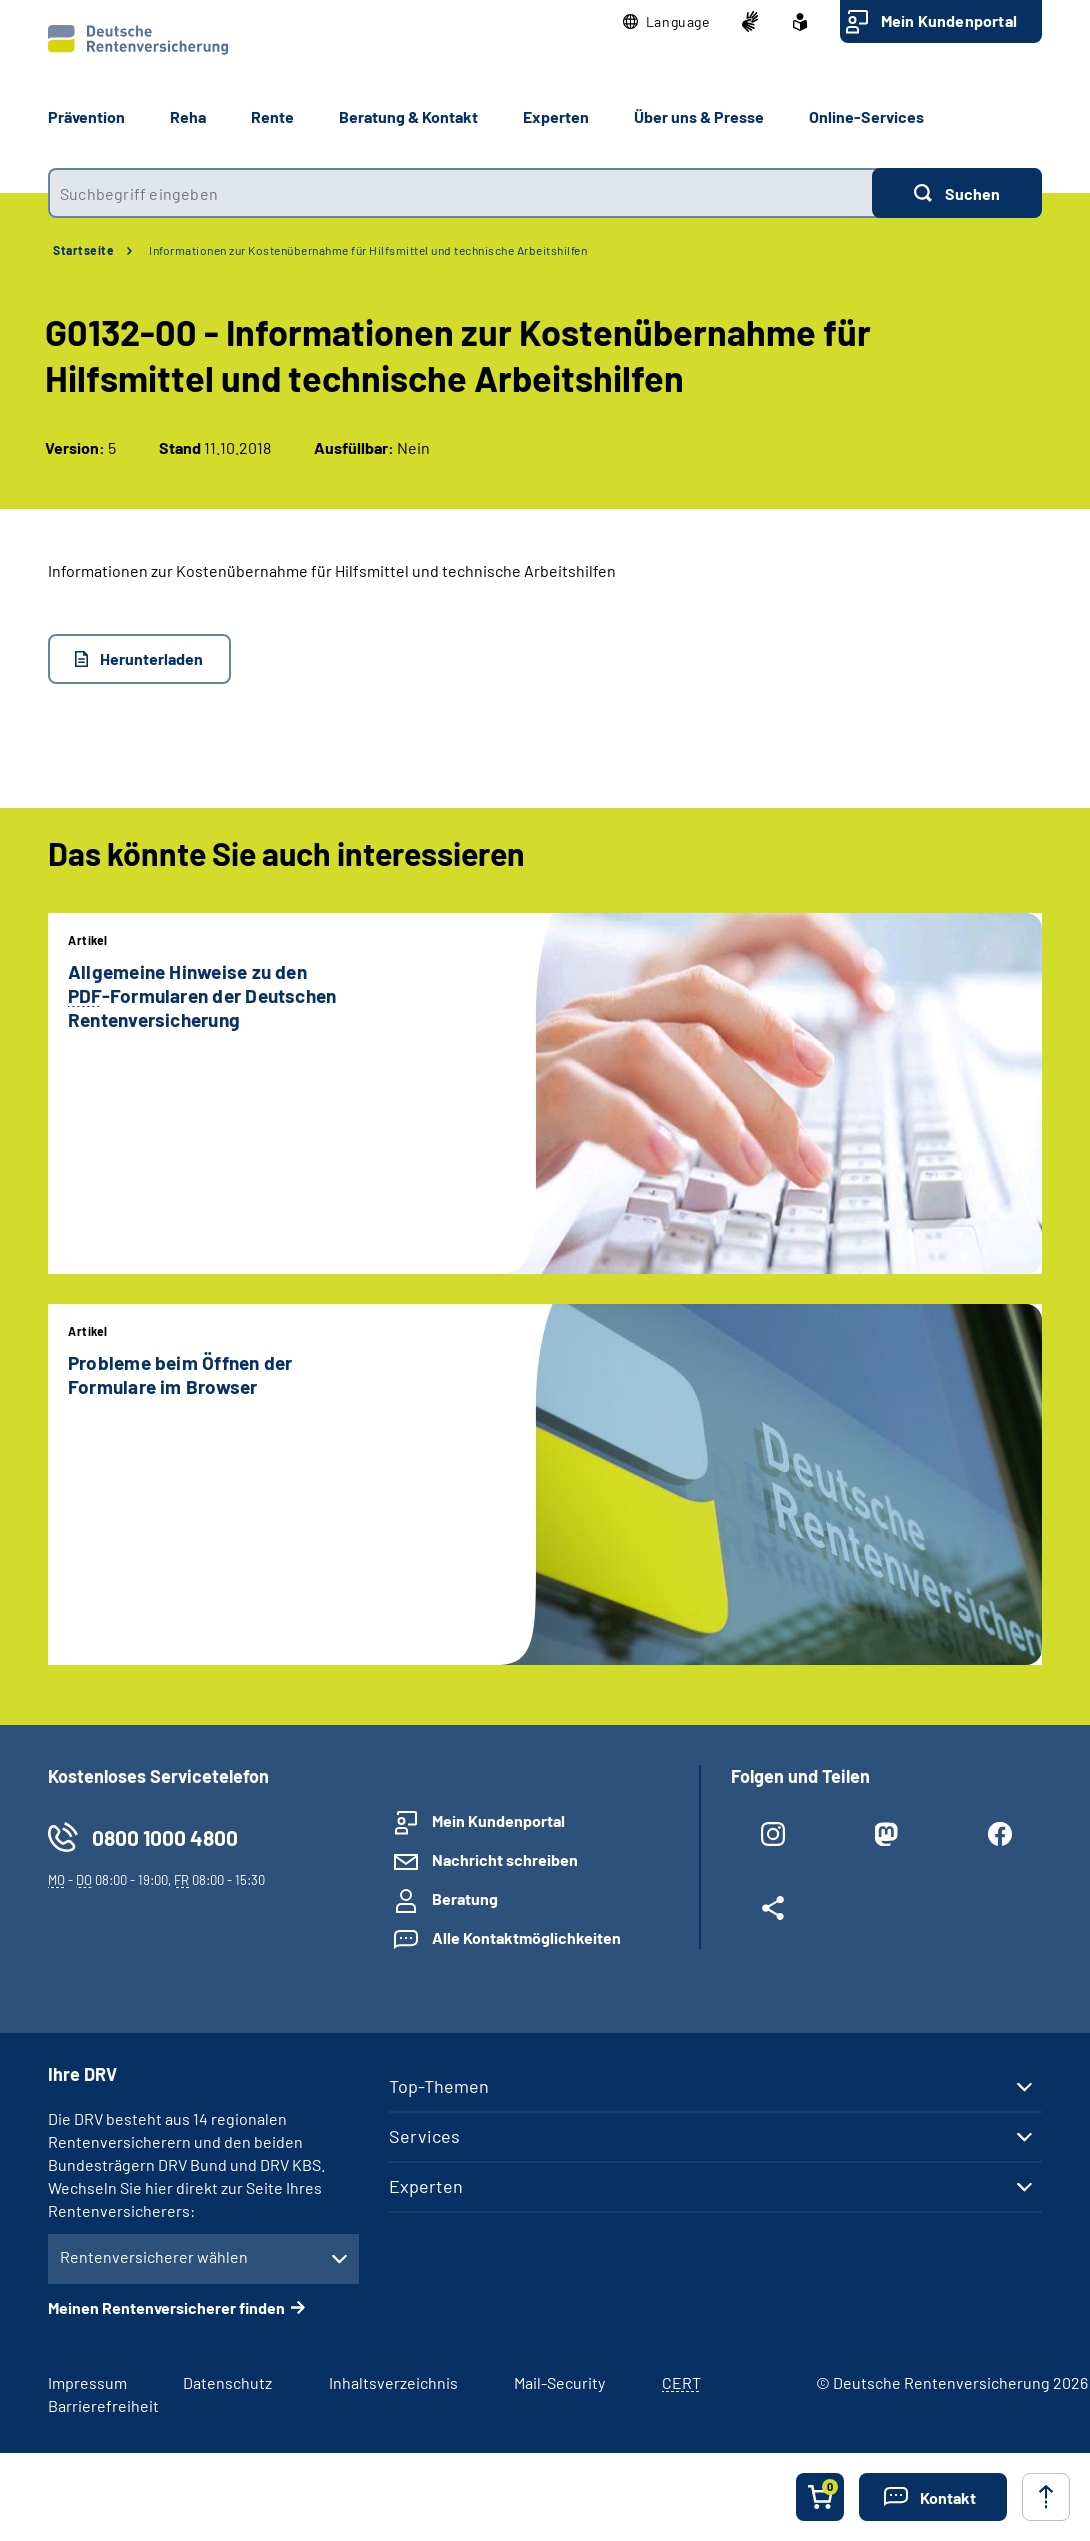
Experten (426, 2186)
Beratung (465, 1898)
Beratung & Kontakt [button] (408, 116)
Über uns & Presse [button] (699, 116)
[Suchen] (957, 193)
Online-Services (866, 116)
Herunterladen (151, 658)
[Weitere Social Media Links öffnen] (773, 1912)
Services (424, 2136)
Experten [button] (556, 116)
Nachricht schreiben (505, 1859)
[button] (666, 22)
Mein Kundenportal (949, 20)
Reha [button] (188, 116)
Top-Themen (439, 2086)
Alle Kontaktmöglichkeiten (526, 1937)
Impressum (87, 2382)
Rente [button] (272, 116)
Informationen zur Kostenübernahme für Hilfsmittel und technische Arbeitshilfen (368, 250)
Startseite (83, 250)
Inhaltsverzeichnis (393, 2382)
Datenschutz (227, 2382)
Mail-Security (559, 2382)
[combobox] (460, 193)
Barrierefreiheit (103, 2405)
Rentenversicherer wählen (154, 2256)
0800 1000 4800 (165, 1837)
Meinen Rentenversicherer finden (166, 2307)
